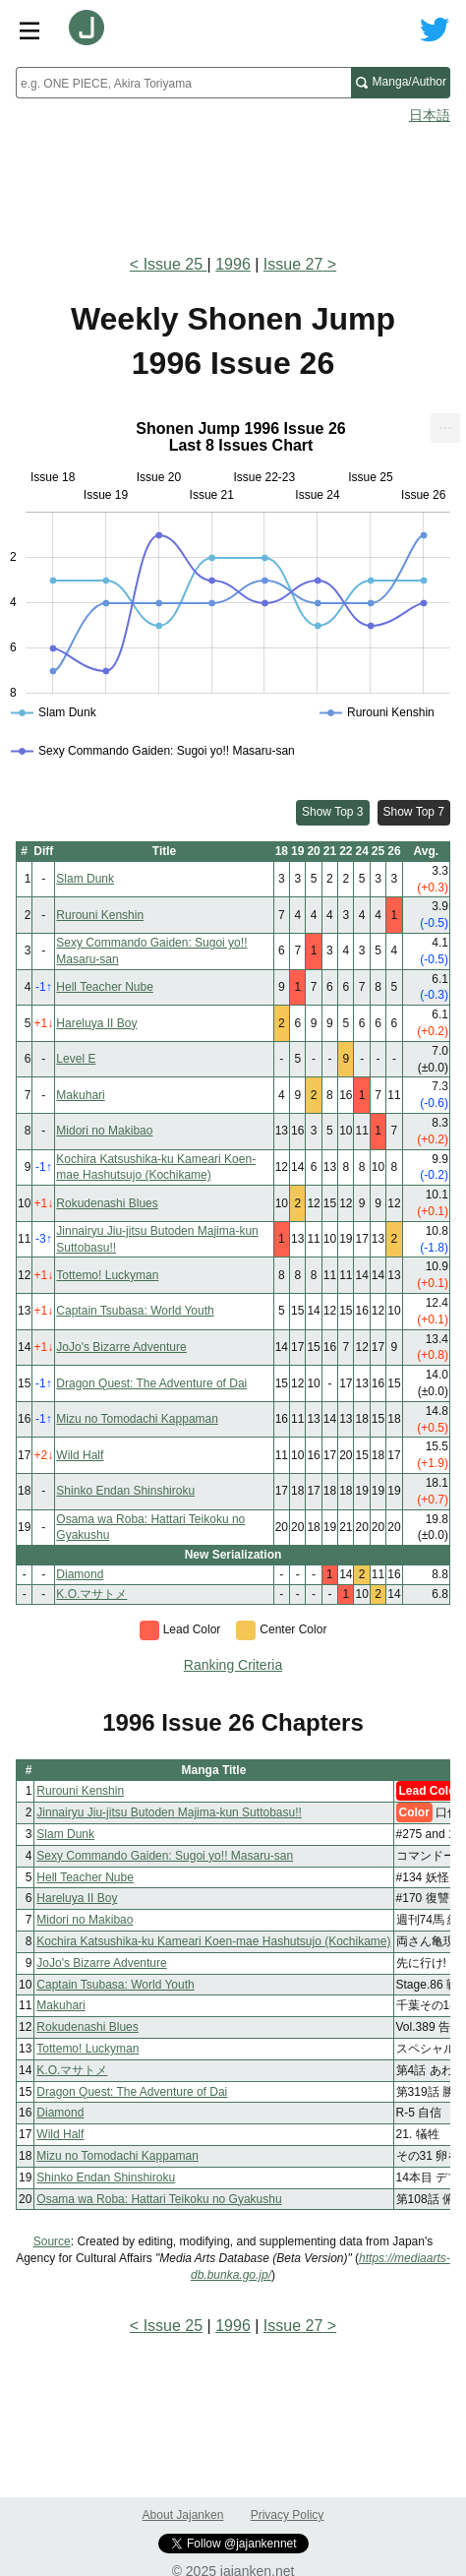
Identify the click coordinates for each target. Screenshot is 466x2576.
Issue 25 (175, 264)
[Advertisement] (233, 183)
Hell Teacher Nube (104, 987)
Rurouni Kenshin (100, 915)
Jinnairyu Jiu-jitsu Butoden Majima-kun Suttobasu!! (168, 1812)
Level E (75, 1059)
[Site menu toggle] (29, 29)
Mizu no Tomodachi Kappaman (137, 1419)
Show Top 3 (333, 812)
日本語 (429, 115)
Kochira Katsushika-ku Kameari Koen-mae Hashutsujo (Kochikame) (213, 1941)
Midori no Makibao (104, 1130)
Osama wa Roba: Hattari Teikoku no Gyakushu (158, 2199)
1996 (233, 264)
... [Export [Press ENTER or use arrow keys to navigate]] (444, 423)
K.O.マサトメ (91, 1594)
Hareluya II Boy (96, 1023)
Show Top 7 (414, 812)
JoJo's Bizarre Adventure (121, 1347)
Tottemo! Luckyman (107, 1275)
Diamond (79, 1574)
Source (52, 2241)
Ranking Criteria (233, 1665)
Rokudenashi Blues (106, 1203)
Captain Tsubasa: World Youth (134, 1311)
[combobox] (183, 82)
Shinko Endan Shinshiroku (125, 1491)
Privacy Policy (287, 2515)
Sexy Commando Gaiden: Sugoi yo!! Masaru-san (164, 1856)
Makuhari (80, 1095)
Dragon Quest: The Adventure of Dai (151, 1383)
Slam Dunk (85, 879)
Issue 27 (292, 264)
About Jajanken (183, 2515)
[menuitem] (445, 428)
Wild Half (79, 1455)
